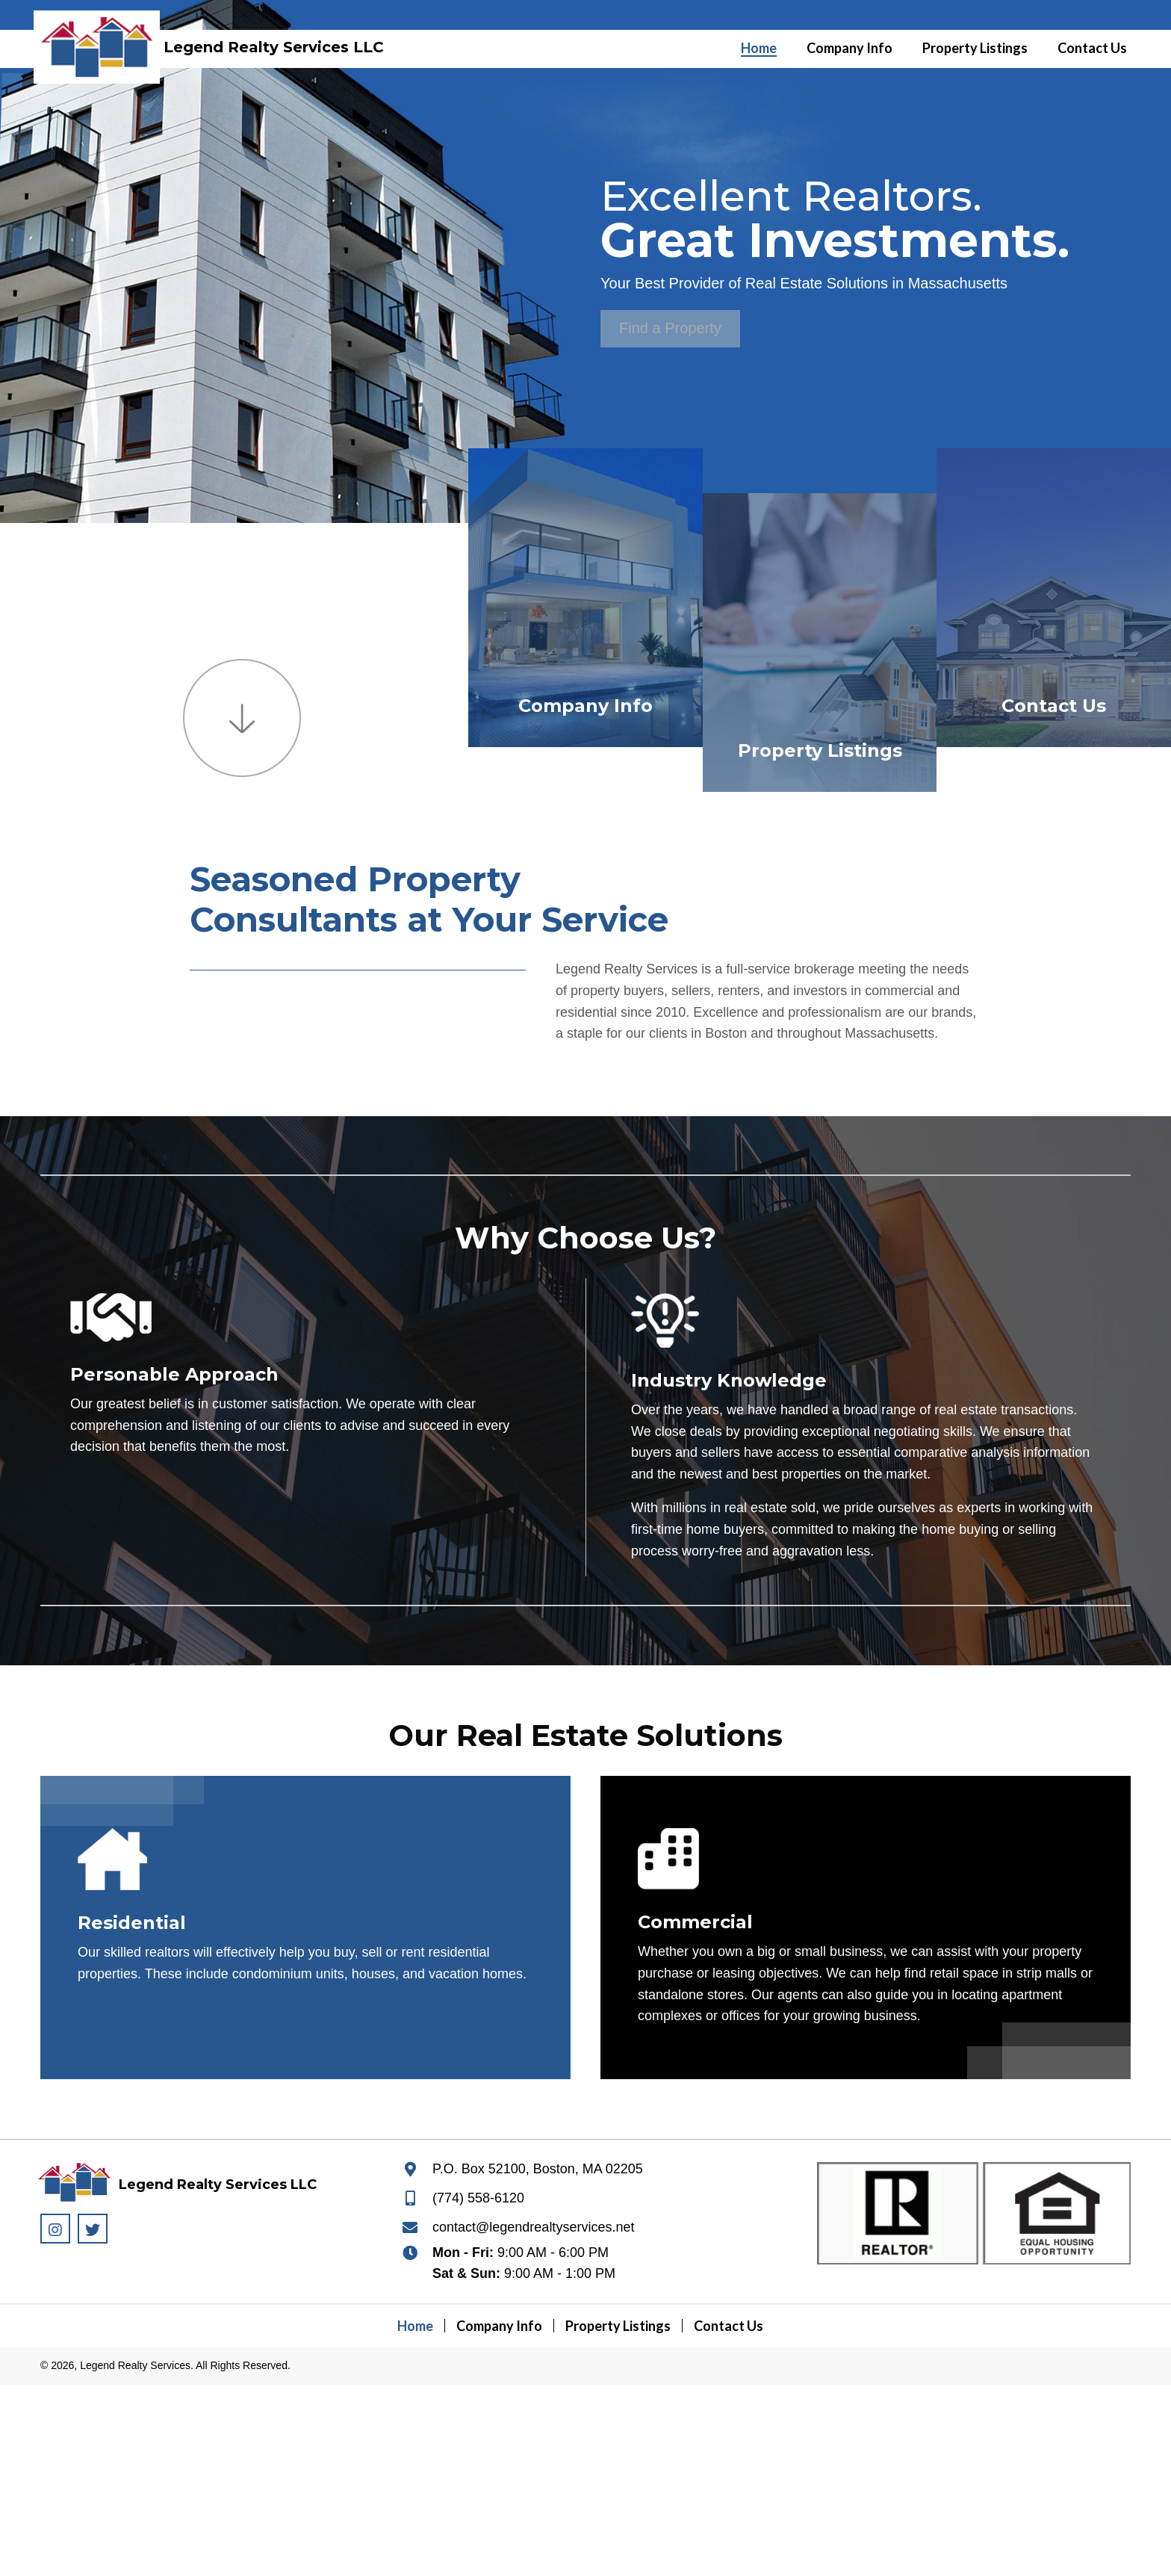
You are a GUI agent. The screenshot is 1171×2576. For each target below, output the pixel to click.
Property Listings (820, 750)
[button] (670, 328)
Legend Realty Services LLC (274, 47)
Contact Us (1053, 705)
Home (415, 2325)
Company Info (585, 705)
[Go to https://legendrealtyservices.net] (104, 41)
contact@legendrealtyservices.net (533, 2227)
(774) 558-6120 (478, 2197)
